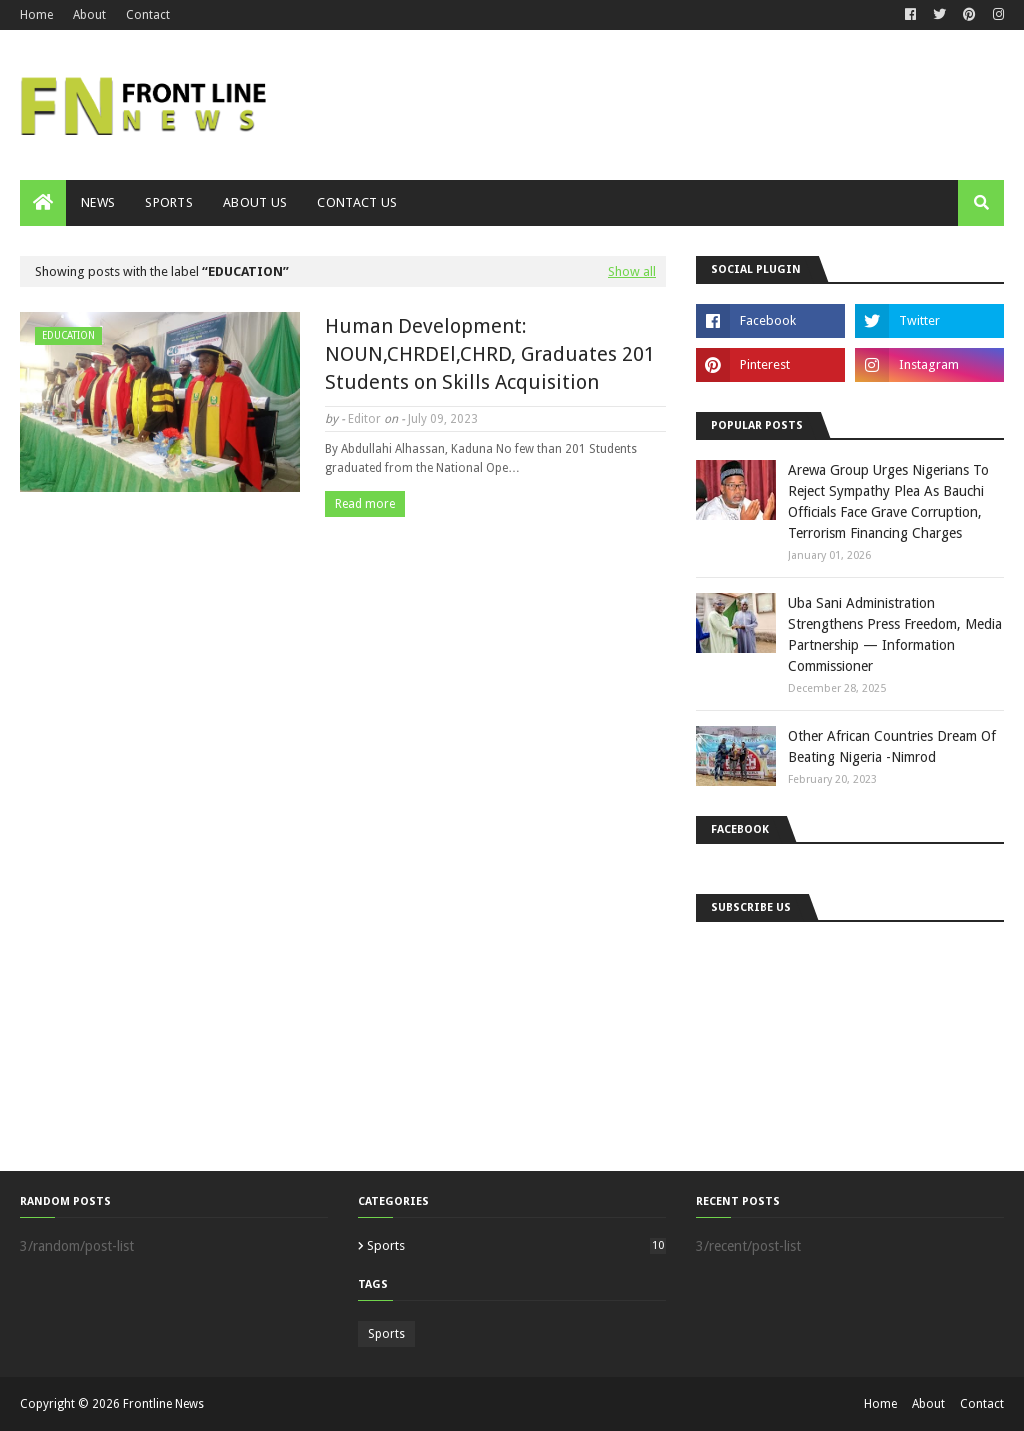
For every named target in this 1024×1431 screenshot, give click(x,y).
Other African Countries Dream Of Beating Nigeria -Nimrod (892, 746)
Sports (516, 1245)
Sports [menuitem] (169, 202)
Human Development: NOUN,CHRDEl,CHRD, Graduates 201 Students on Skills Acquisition (490, 354)
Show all (632, 271)
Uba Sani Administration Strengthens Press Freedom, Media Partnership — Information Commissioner (895, 634)
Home (36, 15)
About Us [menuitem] (255, 202)
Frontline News (163, 1404)
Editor (364, 419)
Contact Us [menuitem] (357, 202)
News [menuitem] (98, 202)
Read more (365, 504)
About (89, 15)
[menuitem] (43, 203)
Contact (148, 15)
